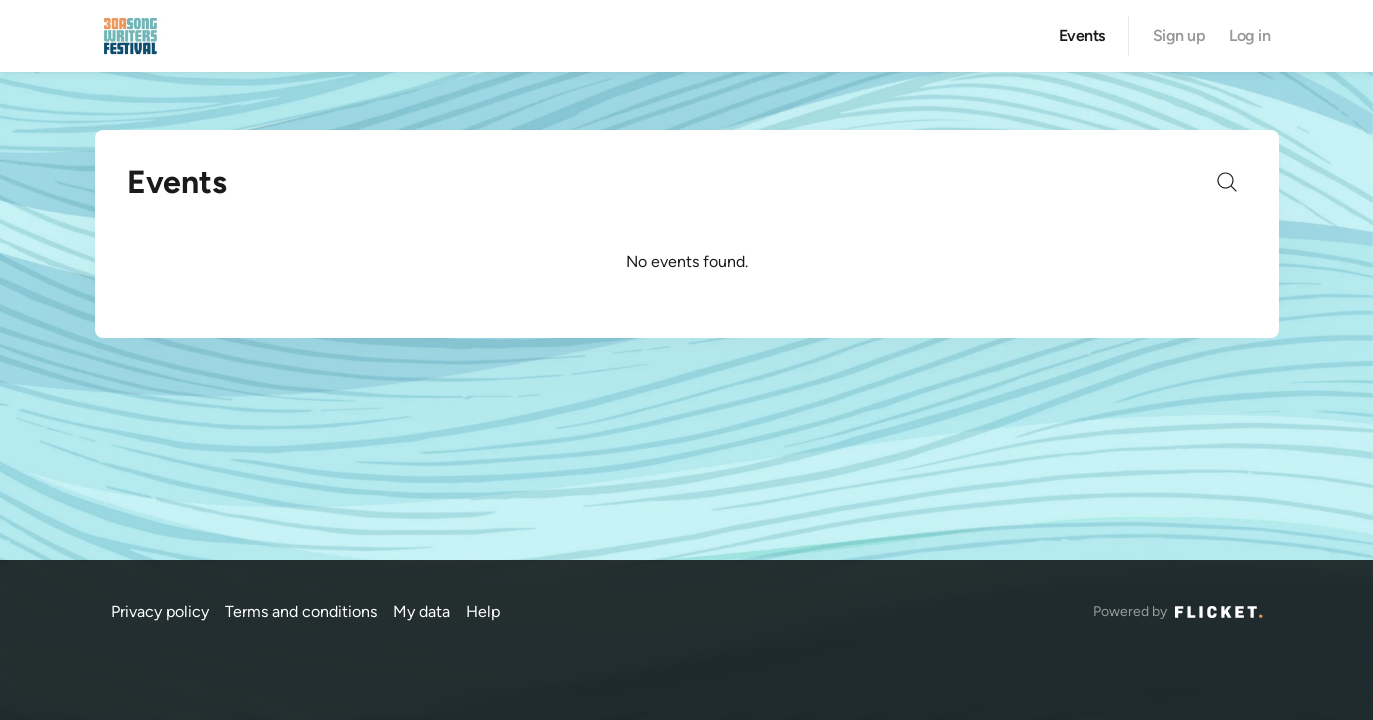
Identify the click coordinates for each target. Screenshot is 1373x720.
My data (421, 611)
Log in (1249, 36)
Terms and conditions (301, 611)
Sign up (1179, 36)
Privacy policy (160, 611)
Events (1082, 36)
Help (483, 611)
